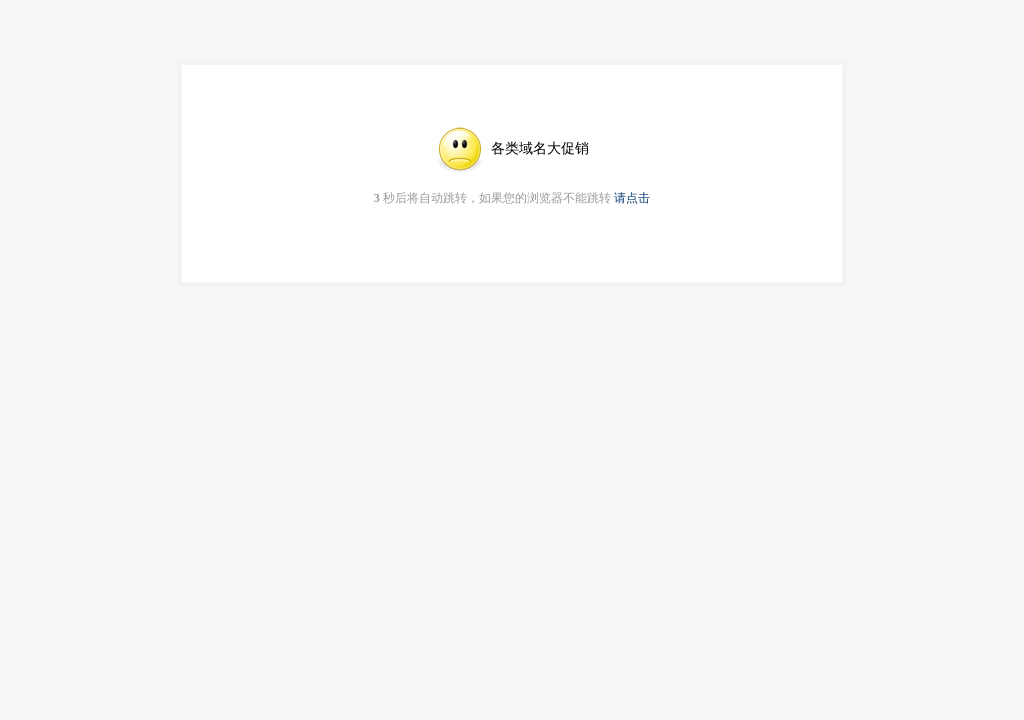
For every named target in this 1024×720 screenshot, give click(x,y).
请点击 (632, 198)
